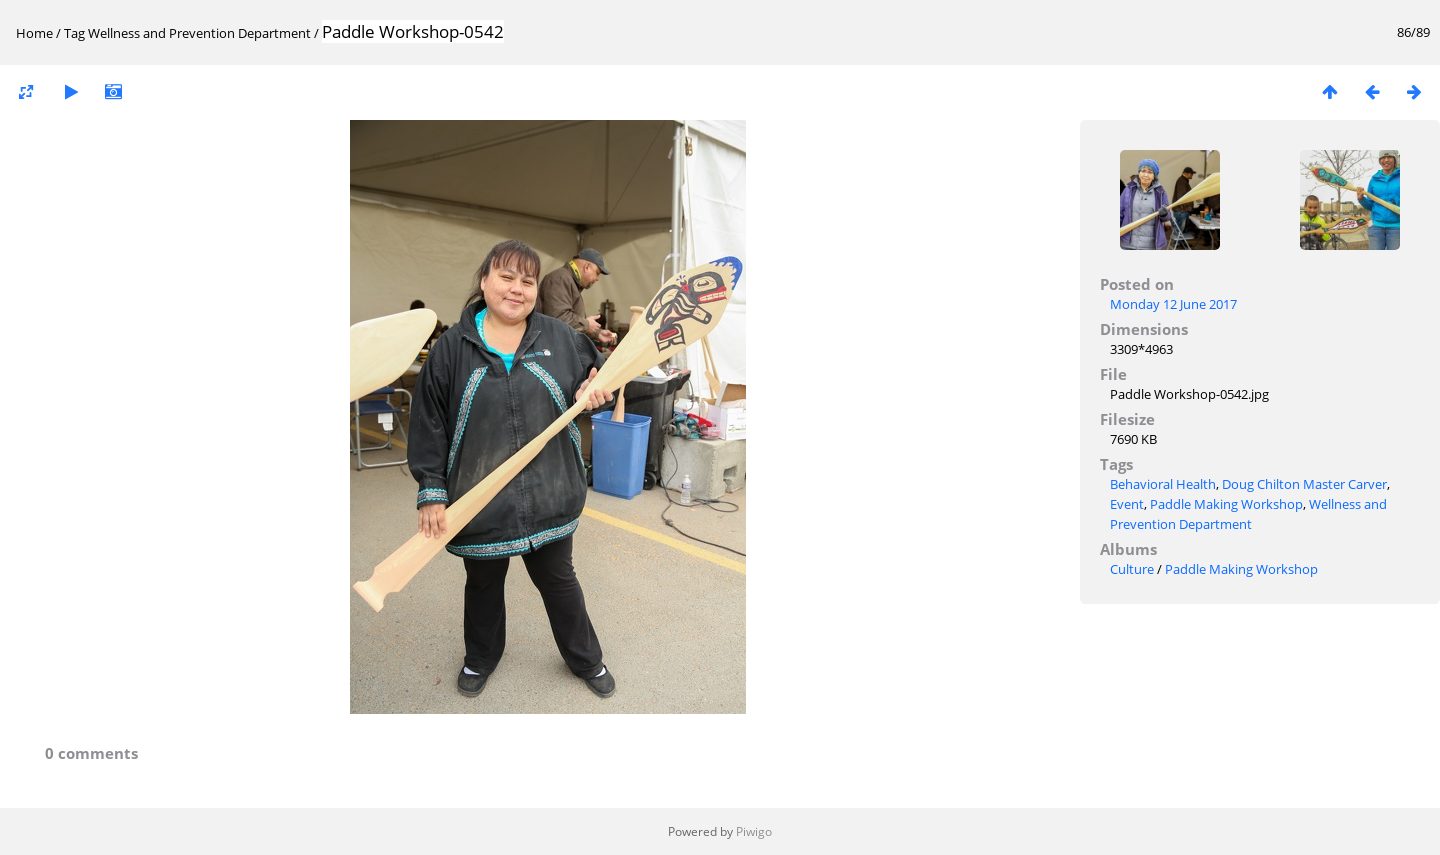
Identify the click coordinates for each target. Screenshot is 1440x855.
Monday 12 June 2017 (1173, 304)
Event (1127, 504)
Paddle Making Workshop (1226, 504)
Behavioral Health (1163, 484)
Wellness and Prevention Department (199, 33)
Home (34, 33)
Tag (74, 33)
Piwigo (754, 831)
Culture (1132, 569)
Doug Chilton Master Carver (1304, 484)
